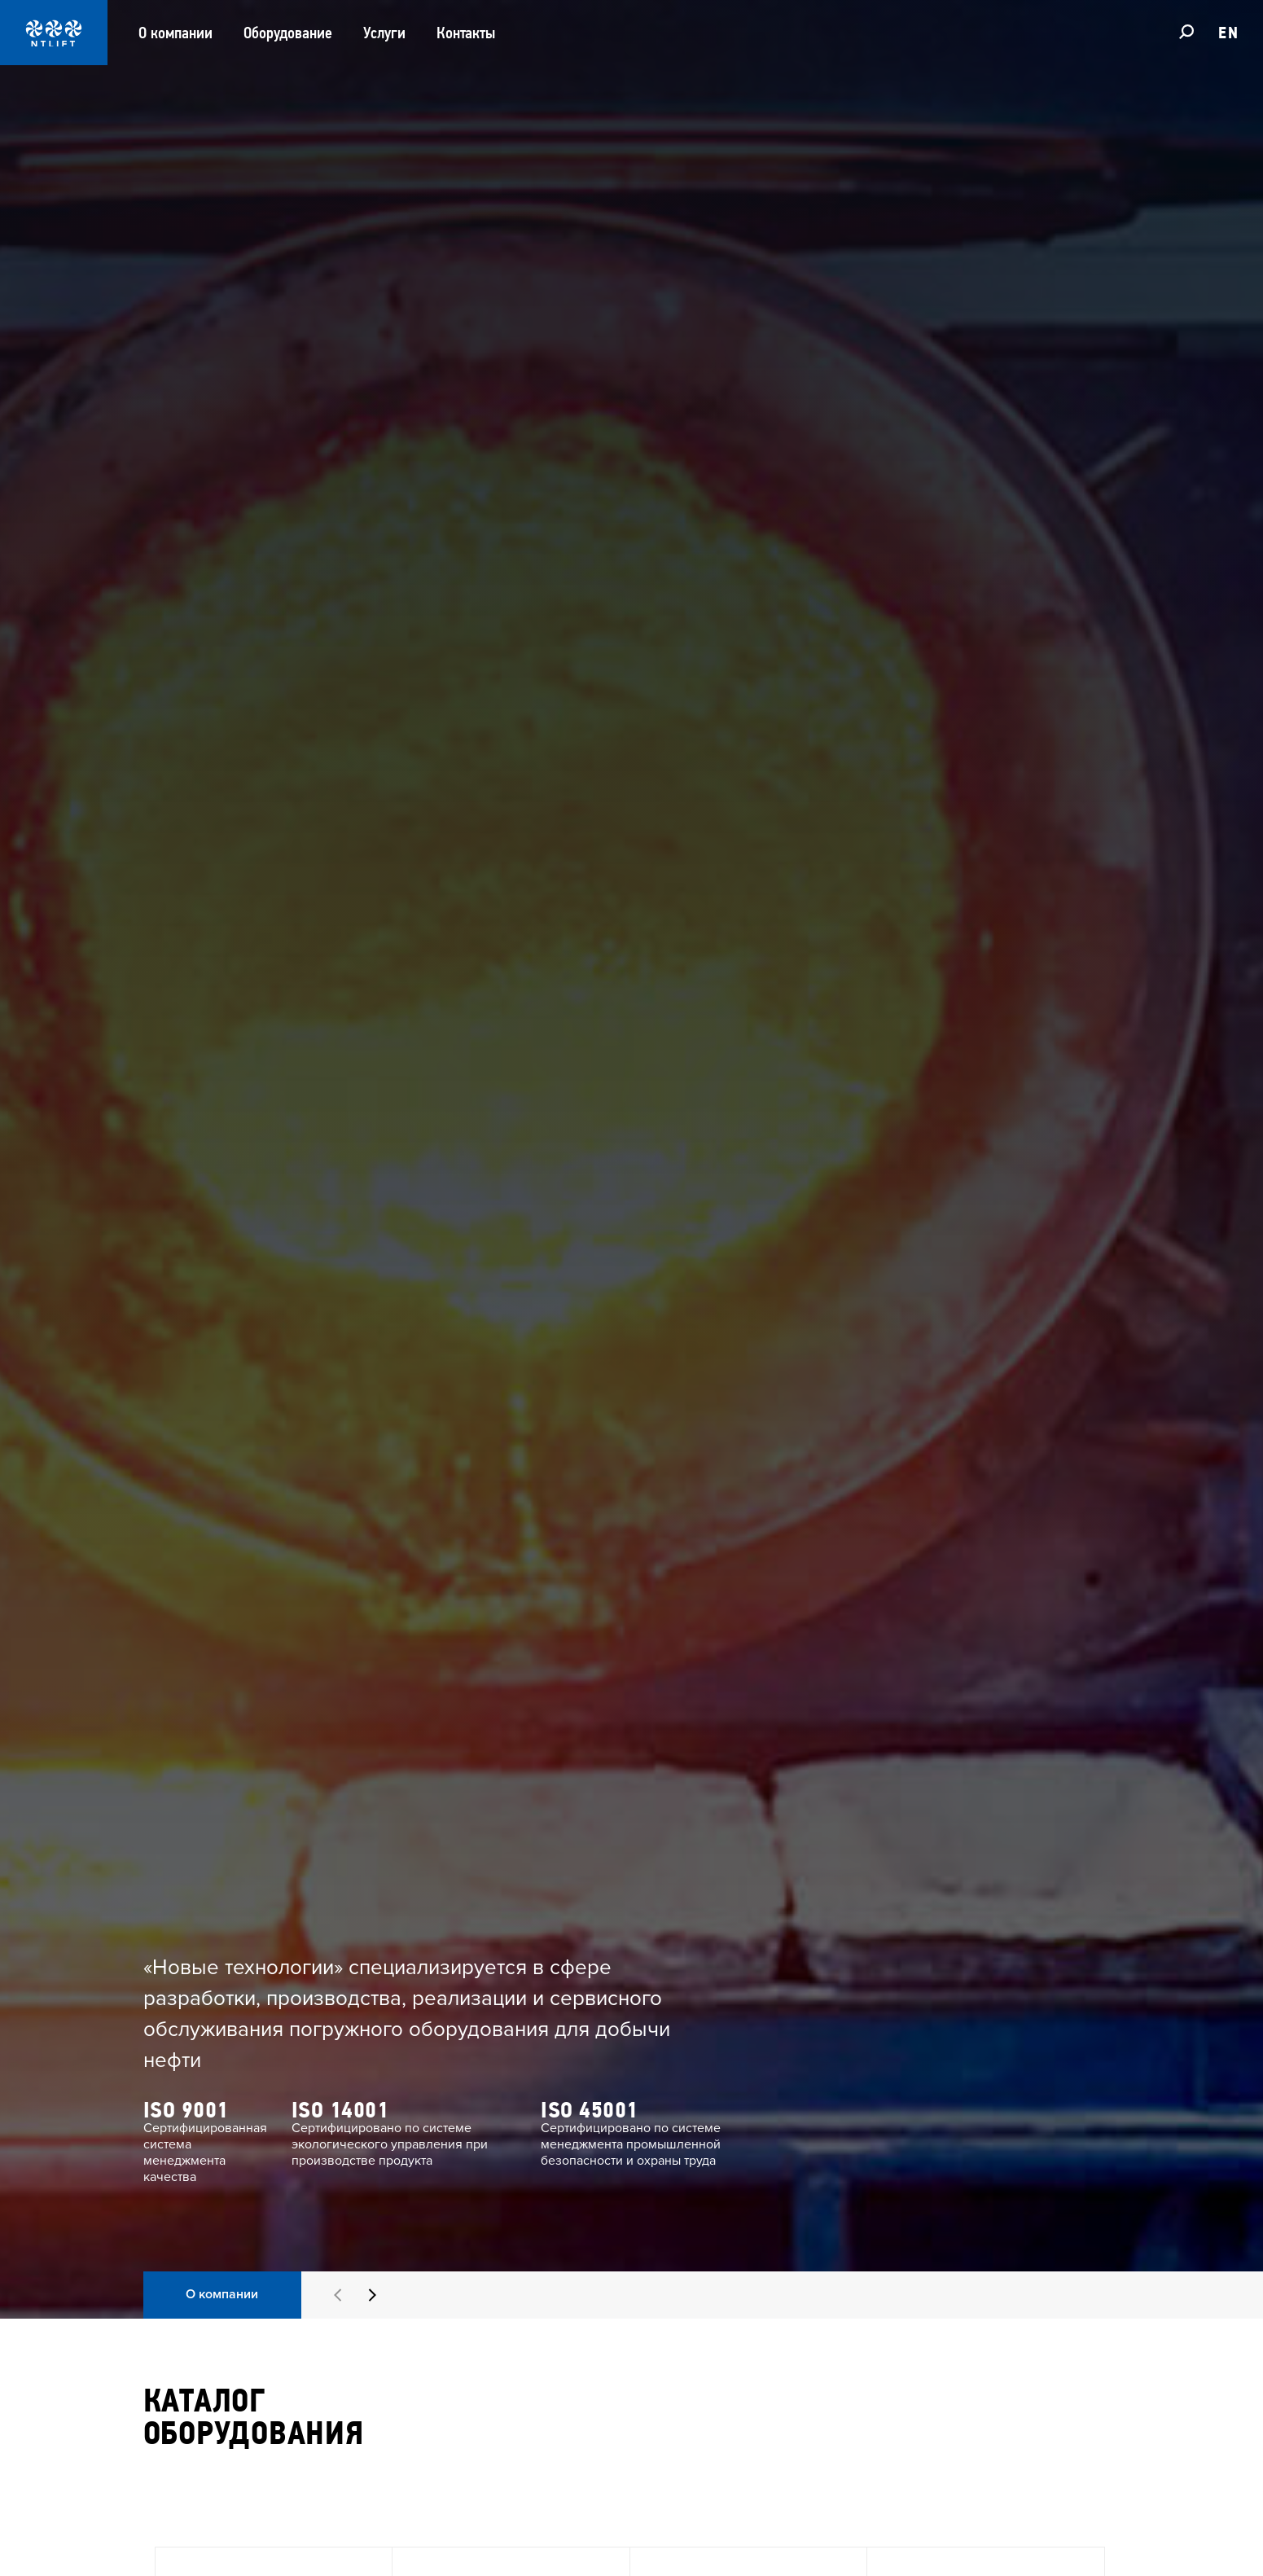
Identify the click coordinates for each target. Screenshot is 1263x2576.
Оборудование (287, 32)
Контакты (465, 32)
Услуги (384, 32)
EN (1228, 32)
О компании (175, 32)
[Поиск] (1186, 31)
